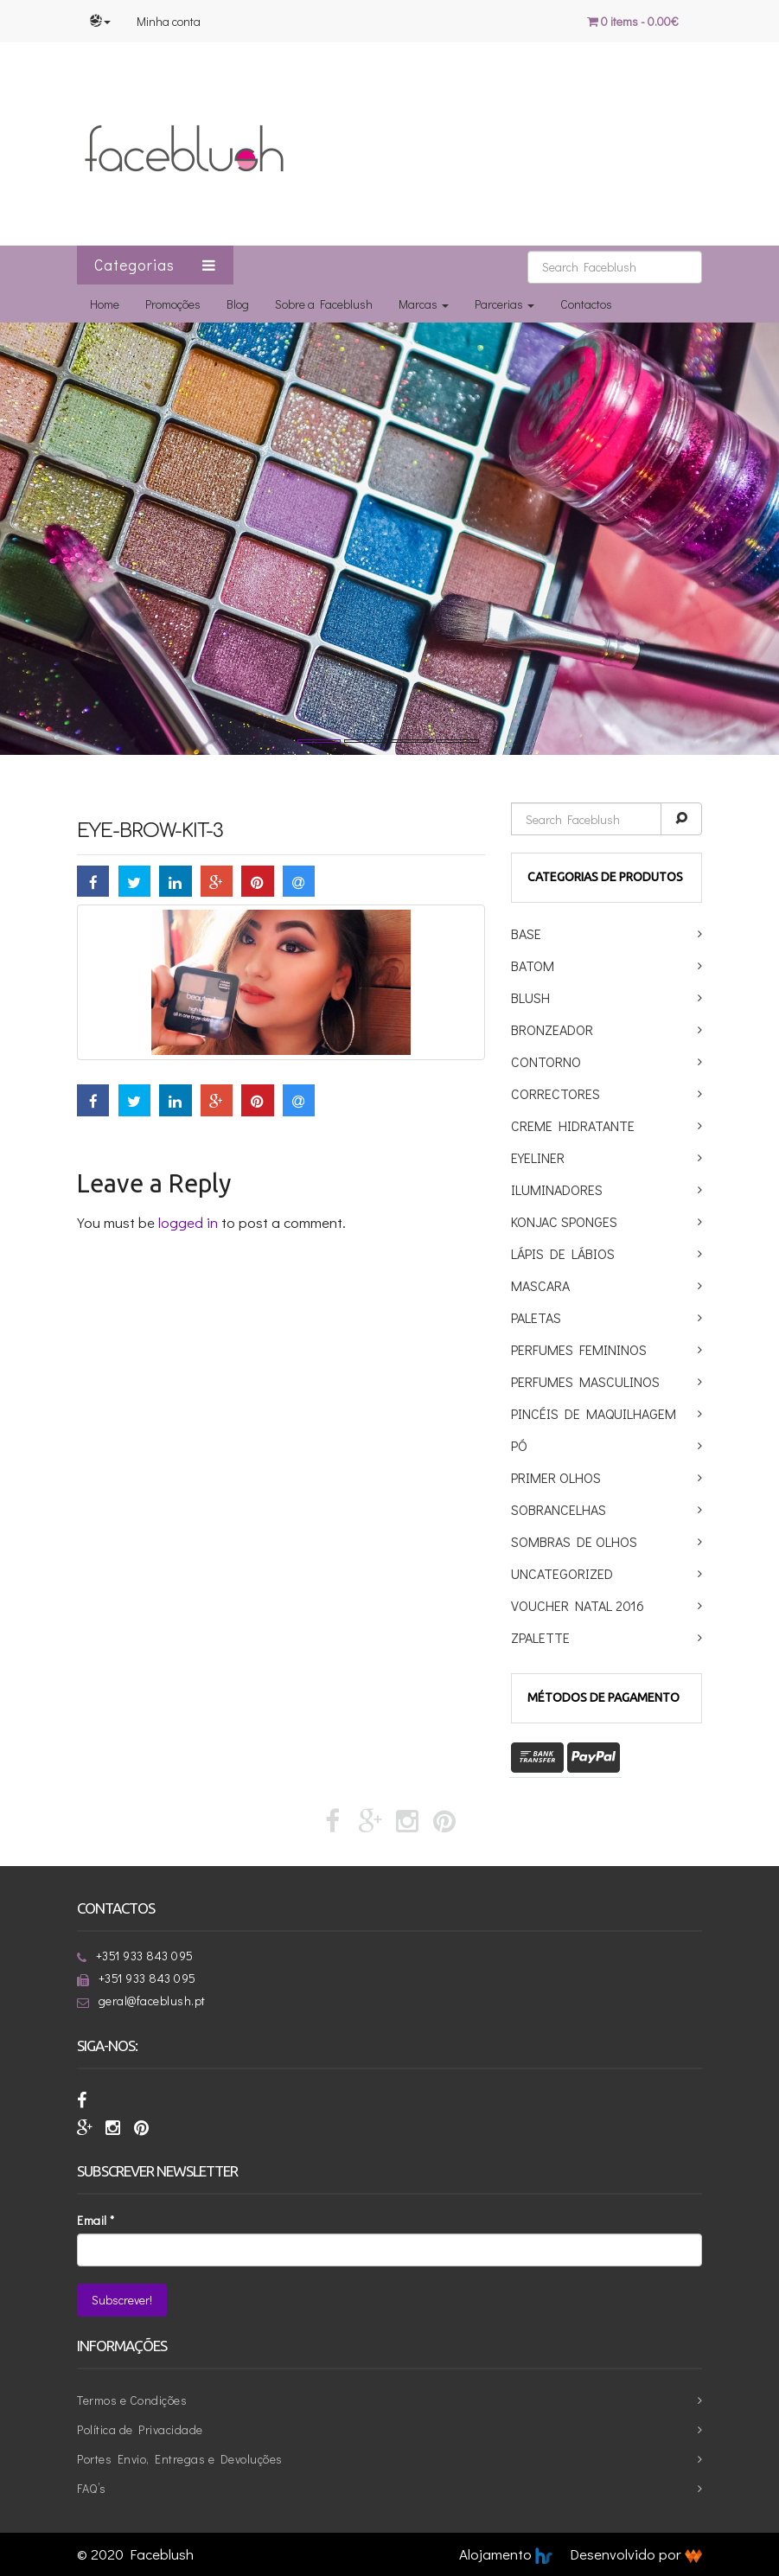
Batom (532, 965)
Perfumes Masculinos (585, 1381)
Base (526, 933)
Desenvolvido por (636, 2554)
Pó (519, 1445)
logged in (188, 1222)
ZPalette (540, 1637)
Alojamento (505, 2554)
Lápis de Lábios (563, 1253)
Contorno (546, 1061)
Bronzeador (552, 1029)
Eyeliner (538, 1157)
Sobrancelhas (558, 1509)
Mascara (540, 1285)
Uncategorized (562, 1573)
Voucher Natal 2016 (577, 1605)
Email (96, 2220)
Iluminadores (557, 1189)
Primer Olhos (556, 1477)
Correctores (555, 1093)
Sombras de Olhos (574, 1541)
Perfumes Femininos (579, 1349)
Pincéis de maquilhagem (593, 1413)
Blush (530, 997)
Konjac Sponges (564, 1221)
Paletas (536, 1317)
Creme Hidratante (573, 1125)
